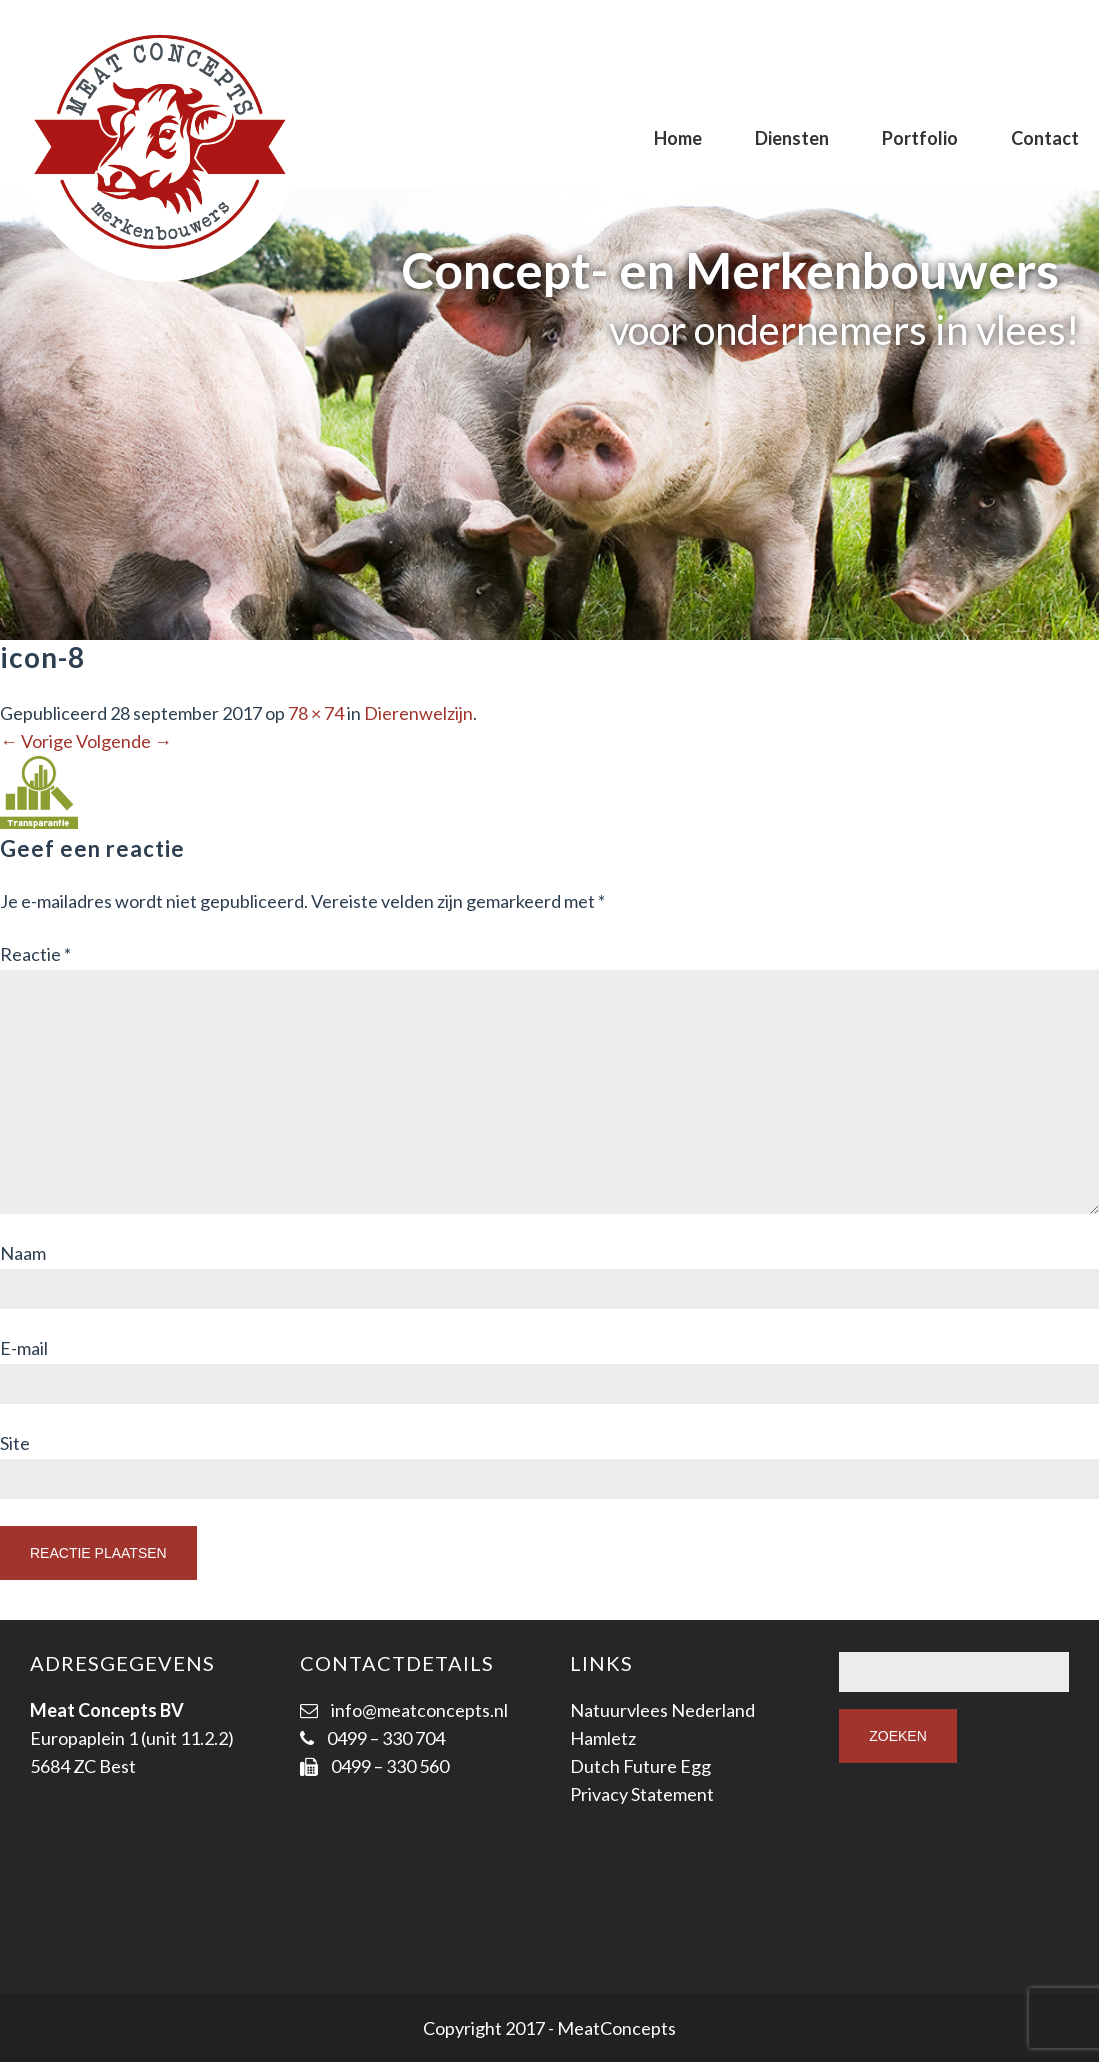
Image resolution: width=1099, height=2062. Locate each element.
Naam (23, 1253)
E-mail (24, 1348)
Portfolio (920, 138)
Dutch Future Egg (640, 1766)
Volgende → (124, 741)
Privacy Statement (642, 1794)
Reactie (35, 954)
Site (15, 1443)
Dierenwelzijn (418, 713)
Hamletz (603, 1738)
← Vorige (36, 741)
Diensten (792, 138)
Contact (1045, 138)
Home (678, 138)
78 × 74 (316, 713)
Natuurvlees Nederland (662, 1710)
